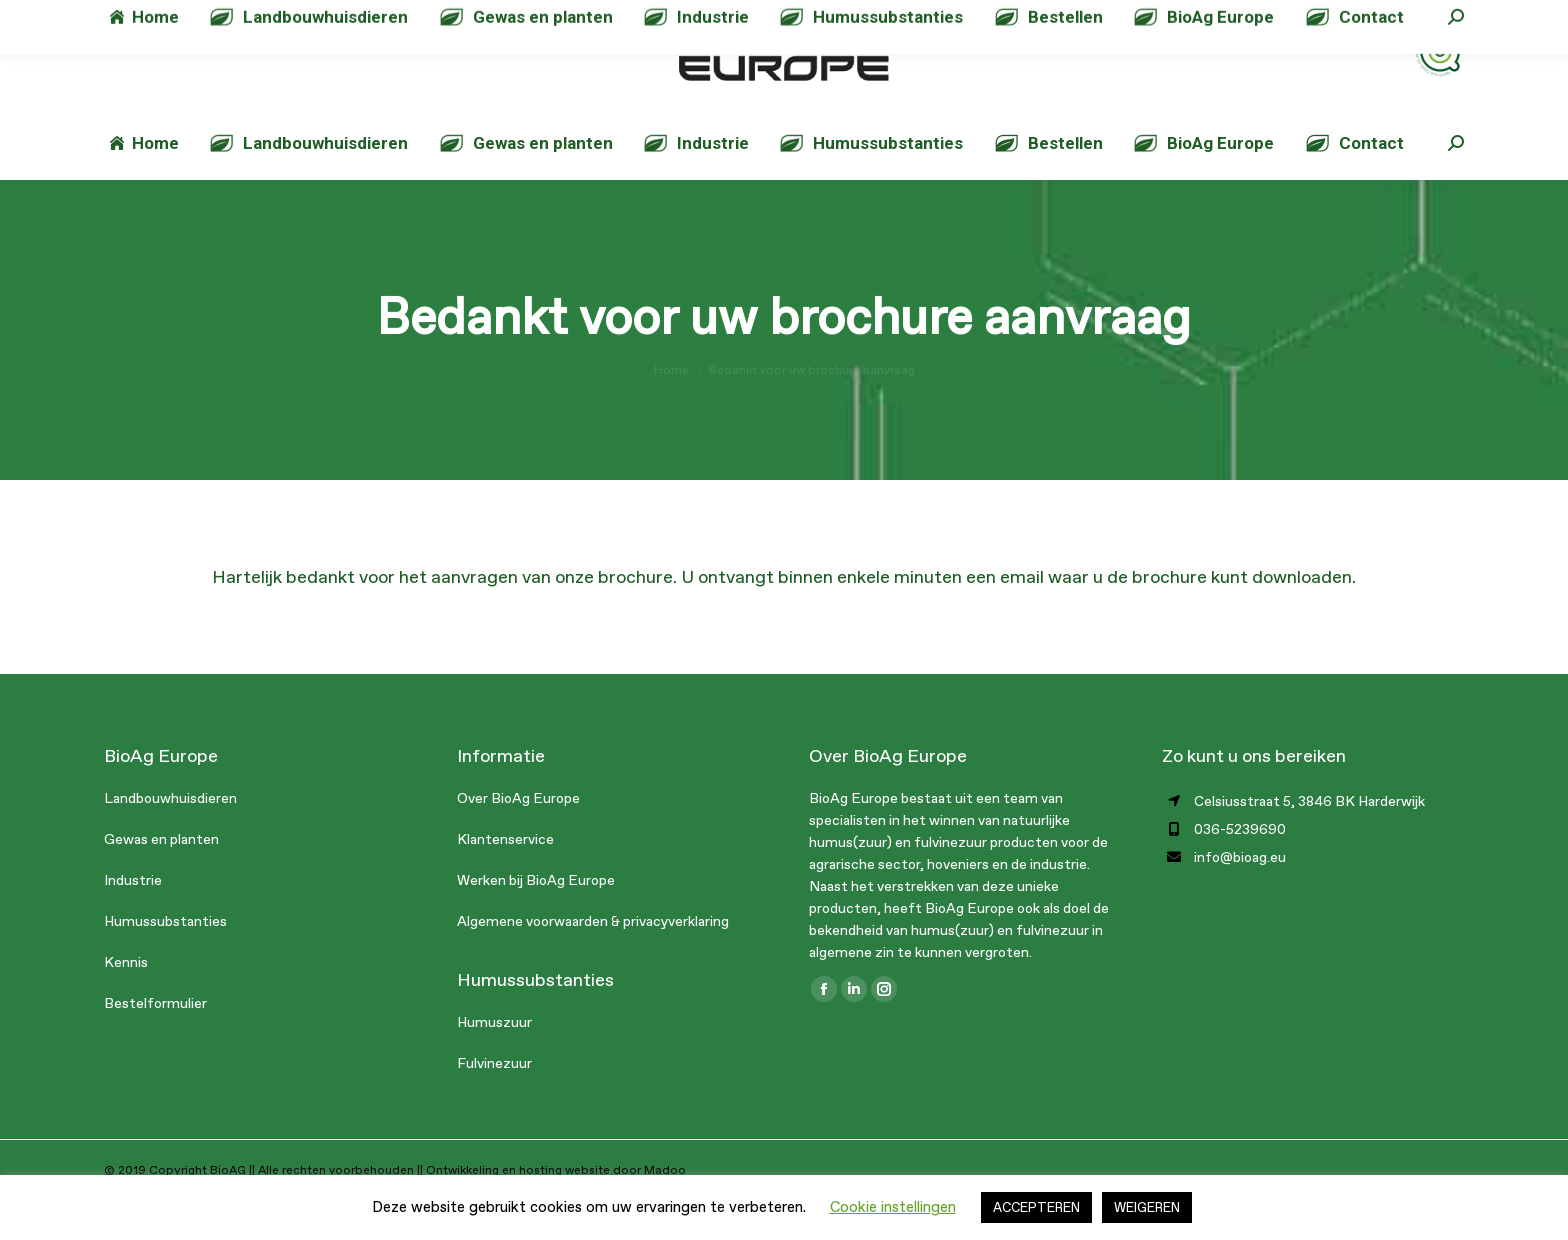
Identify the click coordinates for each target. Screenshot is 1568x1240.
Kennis (126, 1002)
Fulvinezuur (494, 1103)
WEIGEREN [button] (1147, 1207)
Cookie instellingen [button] (893, 1207)
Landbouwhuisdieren (170, 838)
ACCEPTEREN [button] (1036, 1207)
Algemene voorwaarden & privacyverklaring (593, 961)
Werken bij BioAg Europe (536, 920)
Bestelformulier (155, 1043)
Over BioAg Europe (518, 838)
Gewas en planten (161, 879)
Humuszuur (494, 1062)
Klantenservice (505, 879)
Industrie (133, 920)
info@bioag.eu (371, 20)
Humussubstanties (165, 961)
